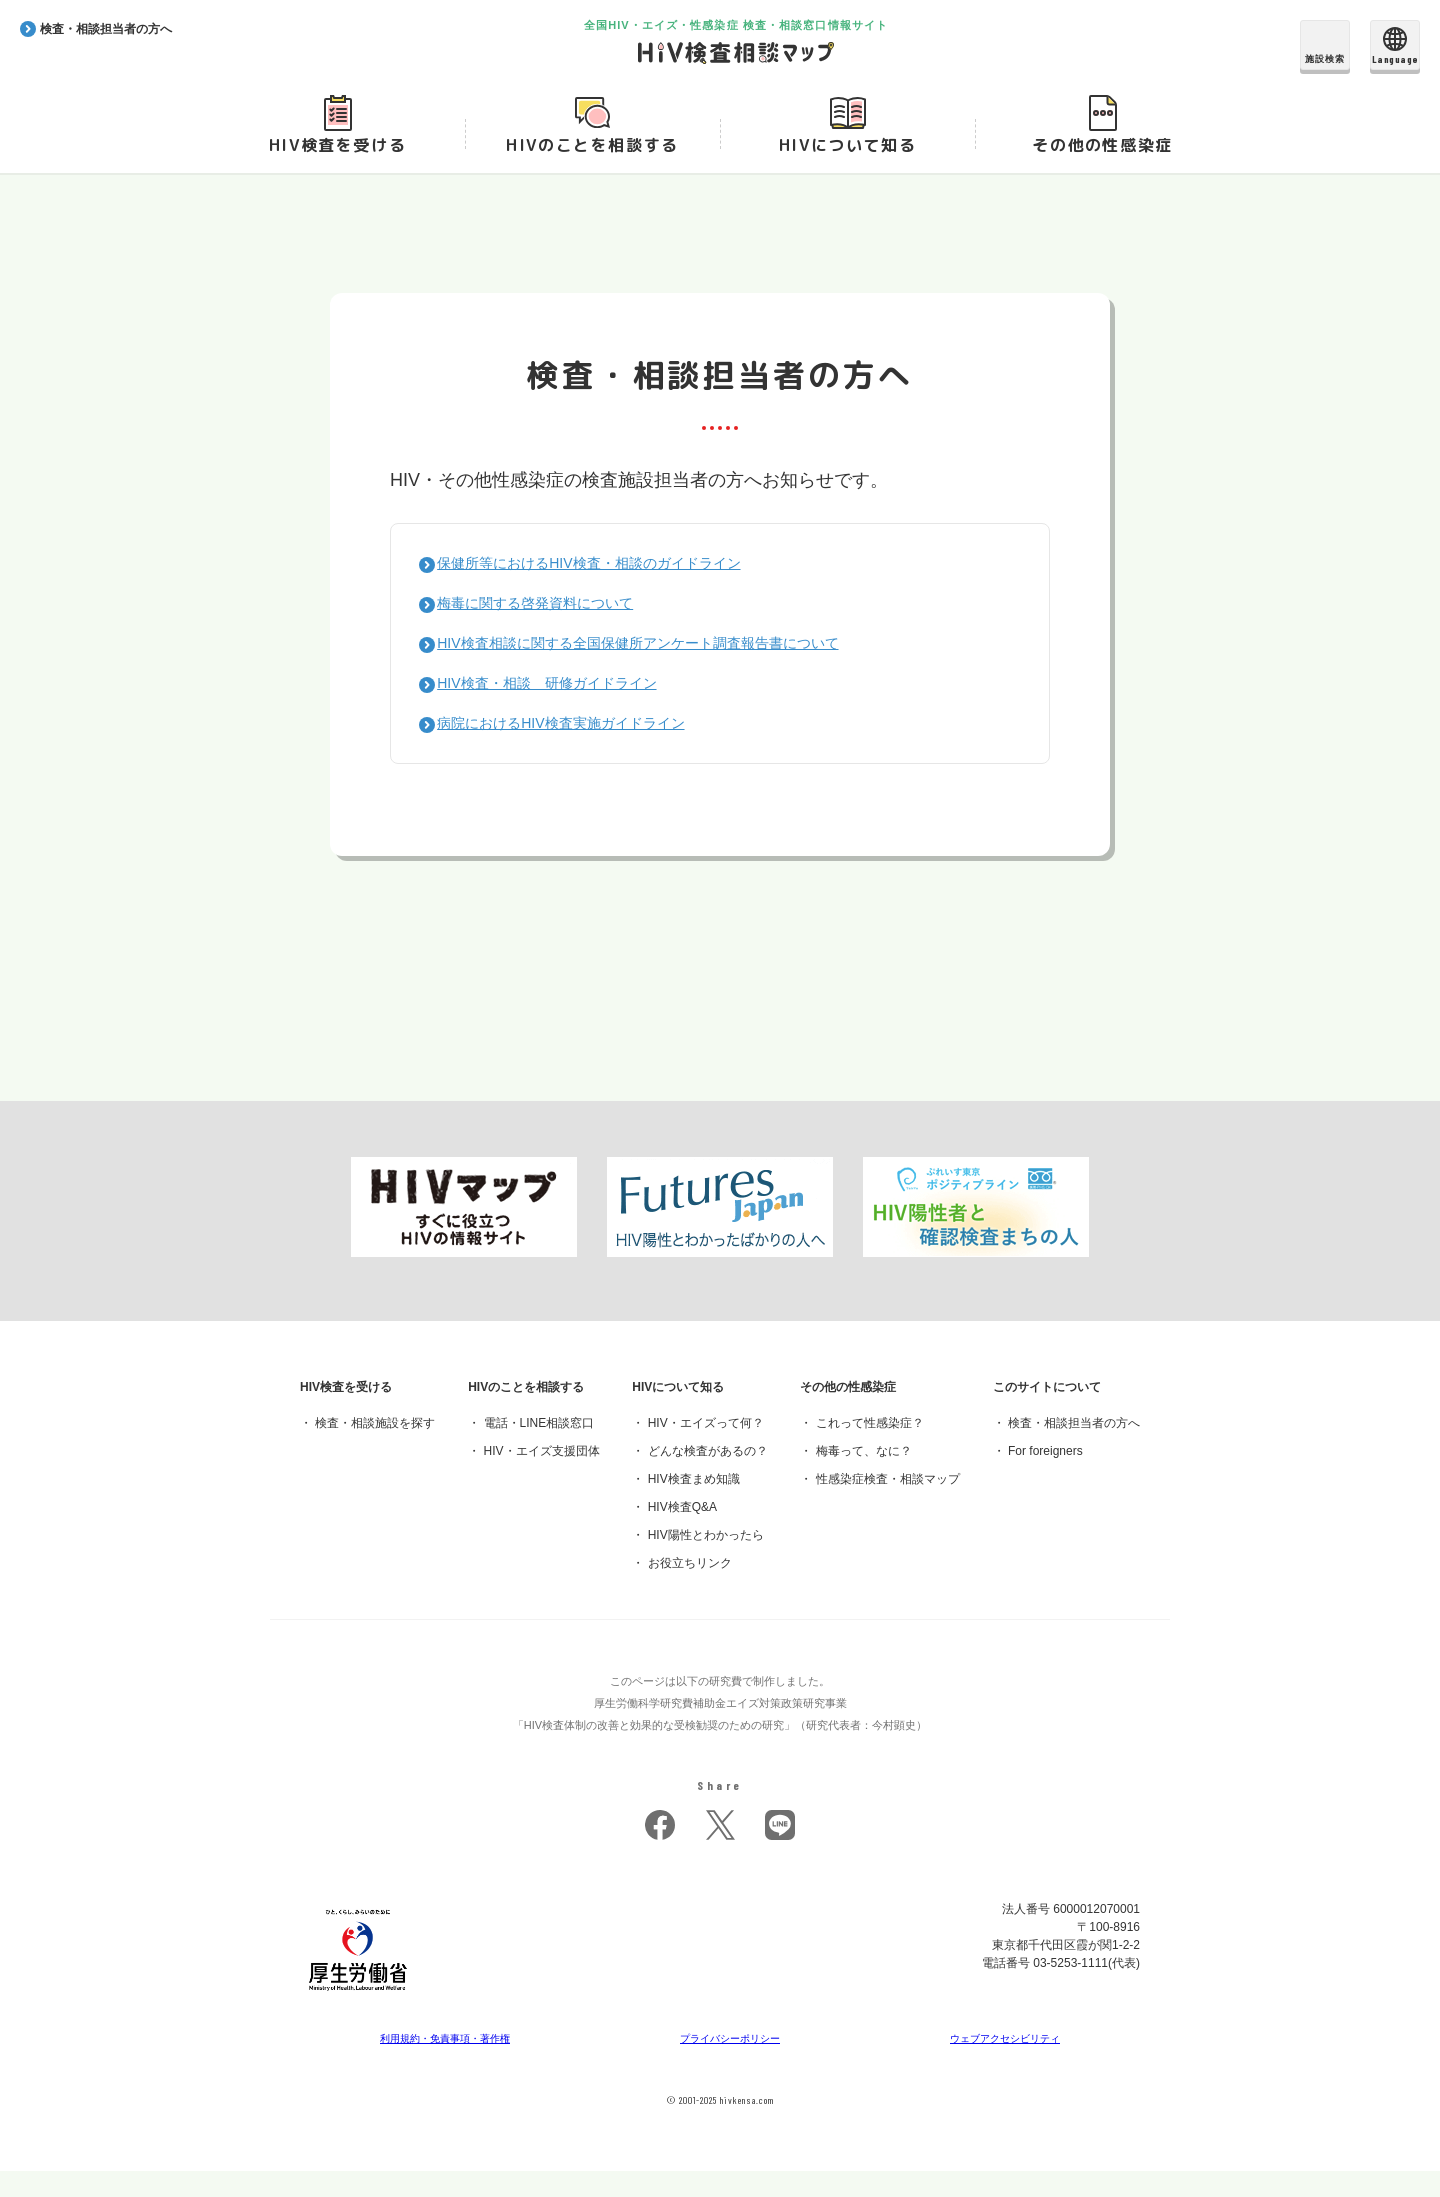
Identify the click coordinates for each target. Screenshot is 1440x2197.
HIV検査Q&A (682, 1533)
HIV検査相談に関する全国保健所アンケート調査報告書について (669, 668)
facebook (660, 1851)
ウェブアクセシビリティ (1005, 2064)
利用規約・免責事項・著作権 (447, 2064)
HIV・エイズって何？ (706, 1449)
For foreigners (1045, 1477)
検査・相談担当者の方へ (1074, 1449)
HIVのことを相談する (592, 171)
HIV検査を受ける (337, 171)
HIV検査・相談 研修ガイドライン (565, 708)
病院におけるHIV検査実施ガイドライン (581, 748)
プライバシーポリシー (732, 2064)
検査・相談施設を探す (375, 1449)
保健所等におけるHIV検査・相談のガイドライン (613, 588)
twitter (720, 1851)
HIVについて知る (847, 171)
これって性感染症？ (870, 1449)
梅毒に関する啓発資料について (552, 628)
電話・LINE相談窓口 (539, 1449)
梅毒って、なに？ (864, 1477)
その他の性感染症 (1102, 171)
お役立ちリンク (690, 1589)
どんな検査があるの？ (708, 1477)
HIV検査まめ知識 (694, 1505)
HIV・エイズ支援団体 (542, 1477)
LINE (780, 1851)
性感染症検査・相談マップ (888, 1505)
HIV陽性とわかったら (706, 1561)
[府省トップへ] (358, 2022)
